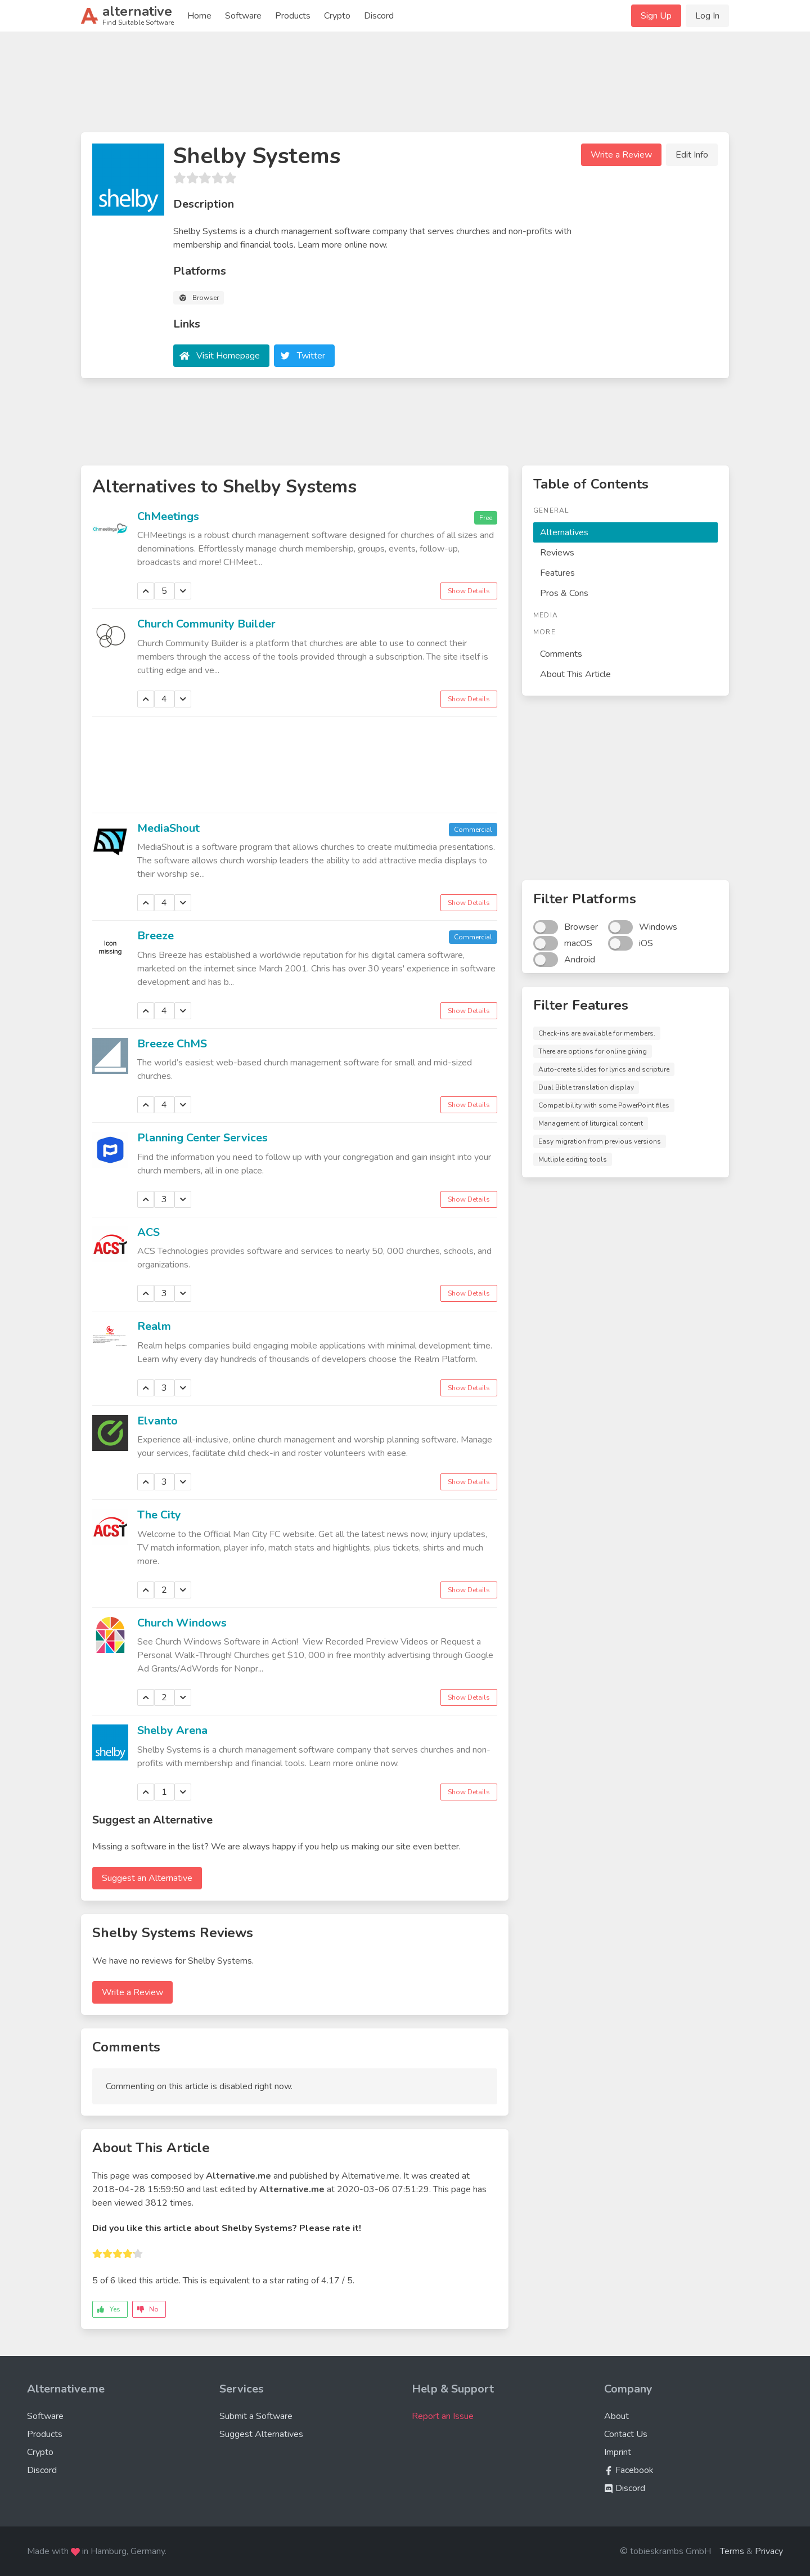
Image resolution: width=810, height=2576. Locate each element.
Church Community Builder (206, 623)
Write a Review (621, 155)
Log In (707, 16)
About (616, 2416)
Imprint (617, 2452)
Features (557, 573)
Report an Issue (443, 2416)
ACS (148, 1232)
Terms (732, 2551)
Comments (561, 654)
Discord (379, 16)
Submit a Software (255, 2416)
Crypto (337, 16)
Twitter (311, 356)
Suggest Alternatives (261, 2434)
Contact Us (625, 2434)
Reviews (557, 552)
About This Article (575, 674)
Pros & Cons (564, 593)
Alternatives (564, 532)
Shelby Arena (172, 1730)
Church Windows (182, 1622)
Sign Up (656, 16)
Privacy (769, 2551)
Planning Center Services (202, 1137)
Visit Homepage (228, 356)
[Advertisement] (405, 87)
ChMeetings (168, 516)
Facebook (629, 2470)
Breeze (155, 935)
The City (159, 1514)
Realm (154, 1326)
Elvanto (157, 1420)
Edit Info (692, 155)
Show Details (469, 590)
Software (243, 16)
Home (199, 16)
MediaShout (168, 828)
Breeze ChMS (172, 1043)
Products (292, 16)
